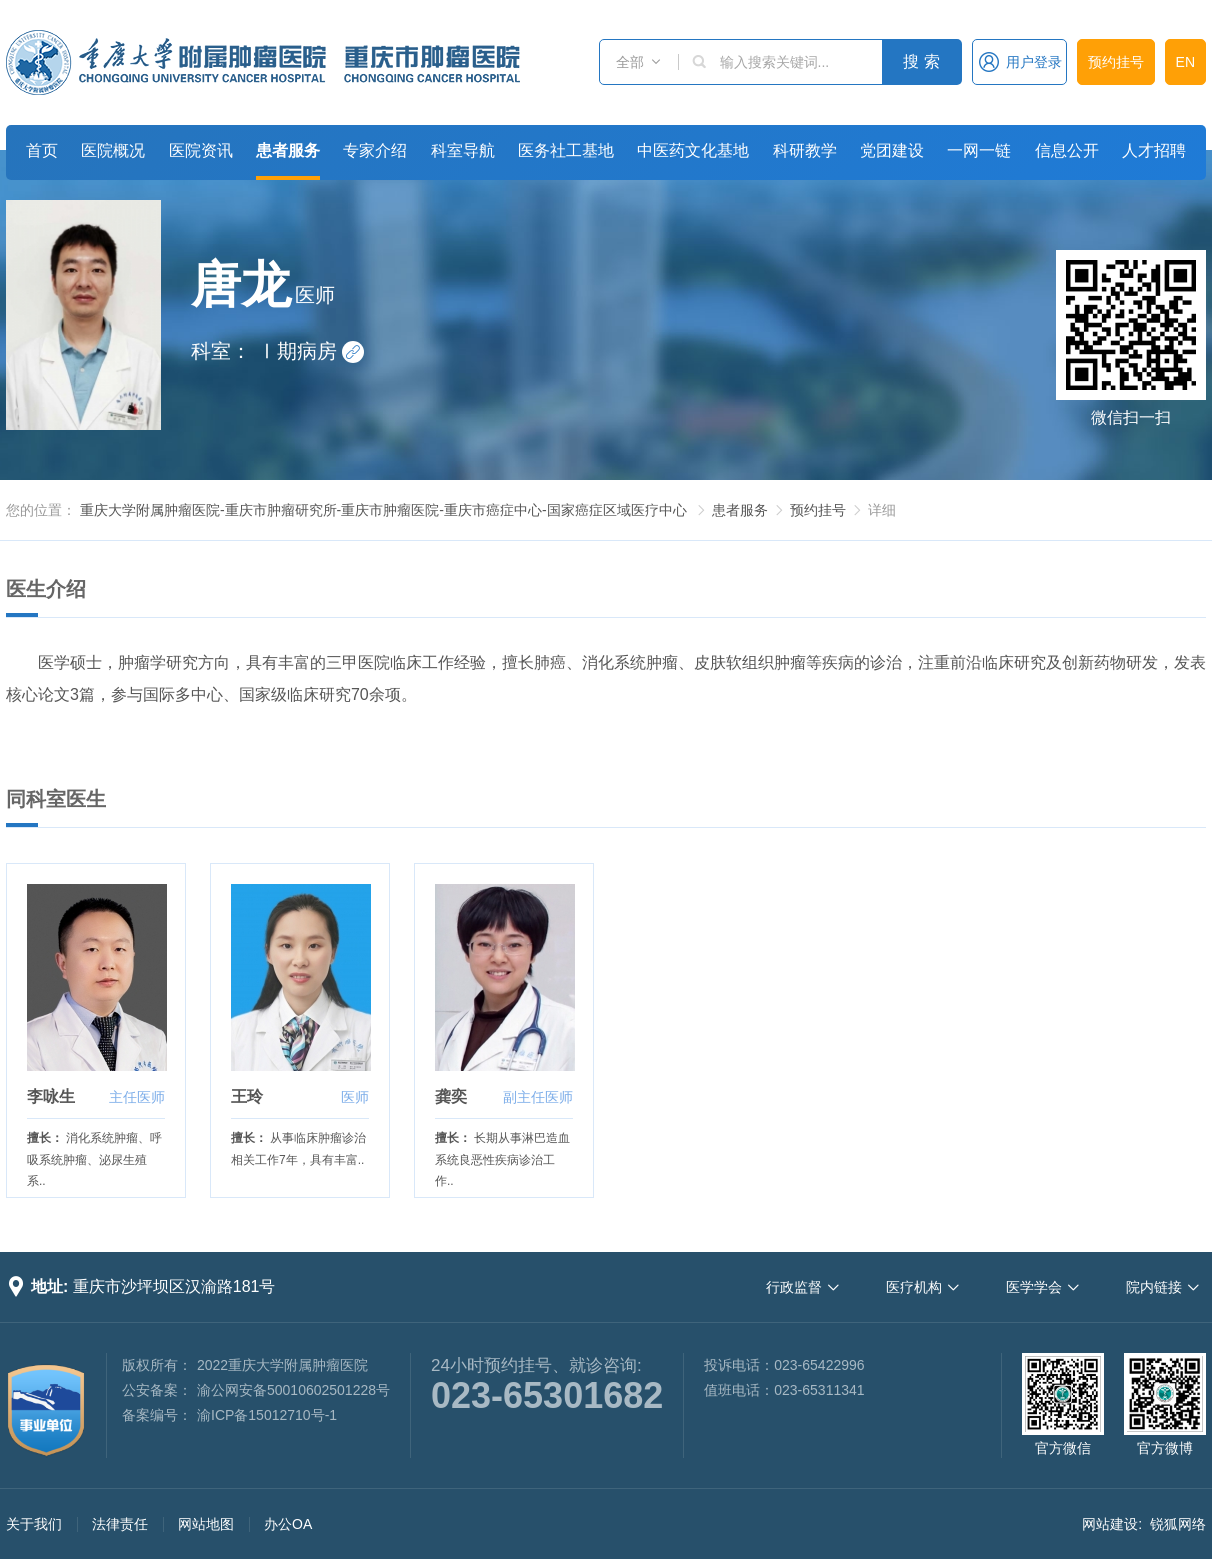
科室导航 (463, 150)
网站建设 (1110, 1524)
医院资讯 (201, 150)
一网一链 (979, 150)
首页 (42, 150)
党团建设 (892, 150)
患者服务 (288, 150)
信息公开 (1067, 150)
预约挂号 (1116, 62)
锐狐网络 (1178, 1524)
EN (1185, 62)
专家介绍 (375, 150)
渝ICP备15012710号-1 (267, 1415)
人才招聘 (1154, 150)
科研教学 (805, 150)
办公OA (288, 1524)
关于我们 (34, 1524)
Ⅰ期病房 (311, 351)
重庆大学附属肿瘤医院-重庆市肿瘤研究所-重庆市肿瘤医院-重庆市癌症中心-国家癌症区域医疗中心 (383, 510)
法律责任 (120, 1524)
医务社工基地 (566, 150)
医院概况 (113, 150)
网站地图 (206, 1524)
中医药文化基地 (693, 150)
